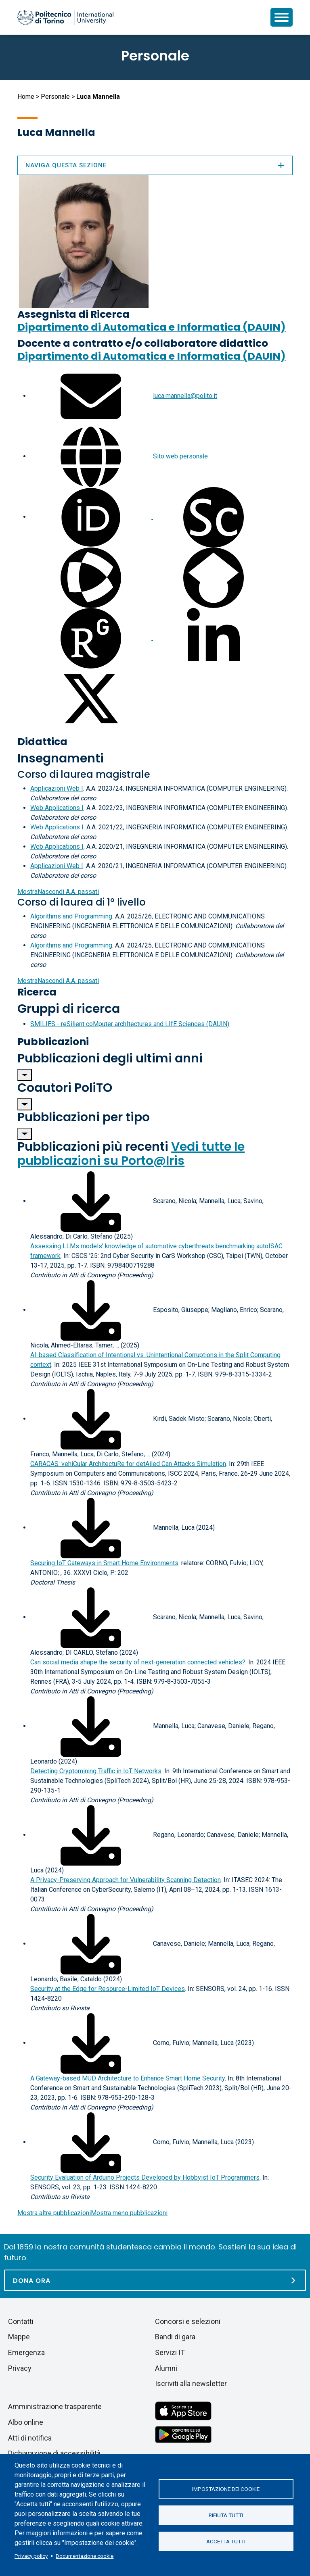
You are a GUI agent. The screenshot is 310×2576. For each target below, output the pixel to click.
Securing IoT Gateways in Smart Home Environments (104, 1563)
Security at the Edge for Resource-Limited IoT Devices (107, 1989)
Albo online (25, 2422)
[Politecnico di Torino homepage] (65, 17)
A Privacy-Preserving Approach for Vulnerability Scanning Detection (125, 1880)
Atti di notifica (30, 2438)
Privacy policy (31, 2556)
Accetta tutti (225, 2541)
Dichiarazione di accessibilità (54, 2453)
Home (25, 96)
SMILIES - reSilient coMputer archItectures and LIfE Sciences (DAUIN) (129, 1024)
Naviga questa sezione (155, 165)
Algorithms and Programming (71, 916)
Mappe (19, 2336)
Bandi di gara (175, 2336)
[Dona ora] (155, 2280)
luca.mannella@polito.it (185, 396)
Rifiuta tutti (226, 2515)
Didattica (42, 742)
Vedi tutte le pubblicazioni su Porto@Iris (131, 1153)
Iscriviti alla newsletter (191, 2383)
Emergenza (26, 2352)
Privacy (19, 2368)
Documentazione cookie (84, 2556)
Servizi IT (170, 2352)
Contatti (21, 2321)
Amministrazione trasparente (55, 2406)
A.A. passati (58, 891)
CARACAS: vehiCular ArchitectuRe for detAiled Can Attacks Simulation (128, 1464)
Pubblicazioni (53, 1042)
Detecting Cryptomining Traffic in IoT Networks (95, 1771)
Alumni (166, 2368)
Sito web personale (180, 456)
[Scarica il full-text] (90, 1201)
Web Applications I (57, 808)
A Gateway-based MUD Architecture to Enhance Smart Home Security (127, 2078)
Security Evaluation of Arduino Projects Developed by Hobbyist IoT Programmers (145, 2177)
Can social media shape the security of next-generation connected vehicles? (137, 1662)
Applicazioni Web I (56, 788)
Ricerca (37, 992)
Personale (55, 96)
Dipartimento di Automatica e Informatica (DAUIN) (151, 327)
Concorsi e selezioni (187, 2321)
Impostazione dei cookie (226, 2489)
